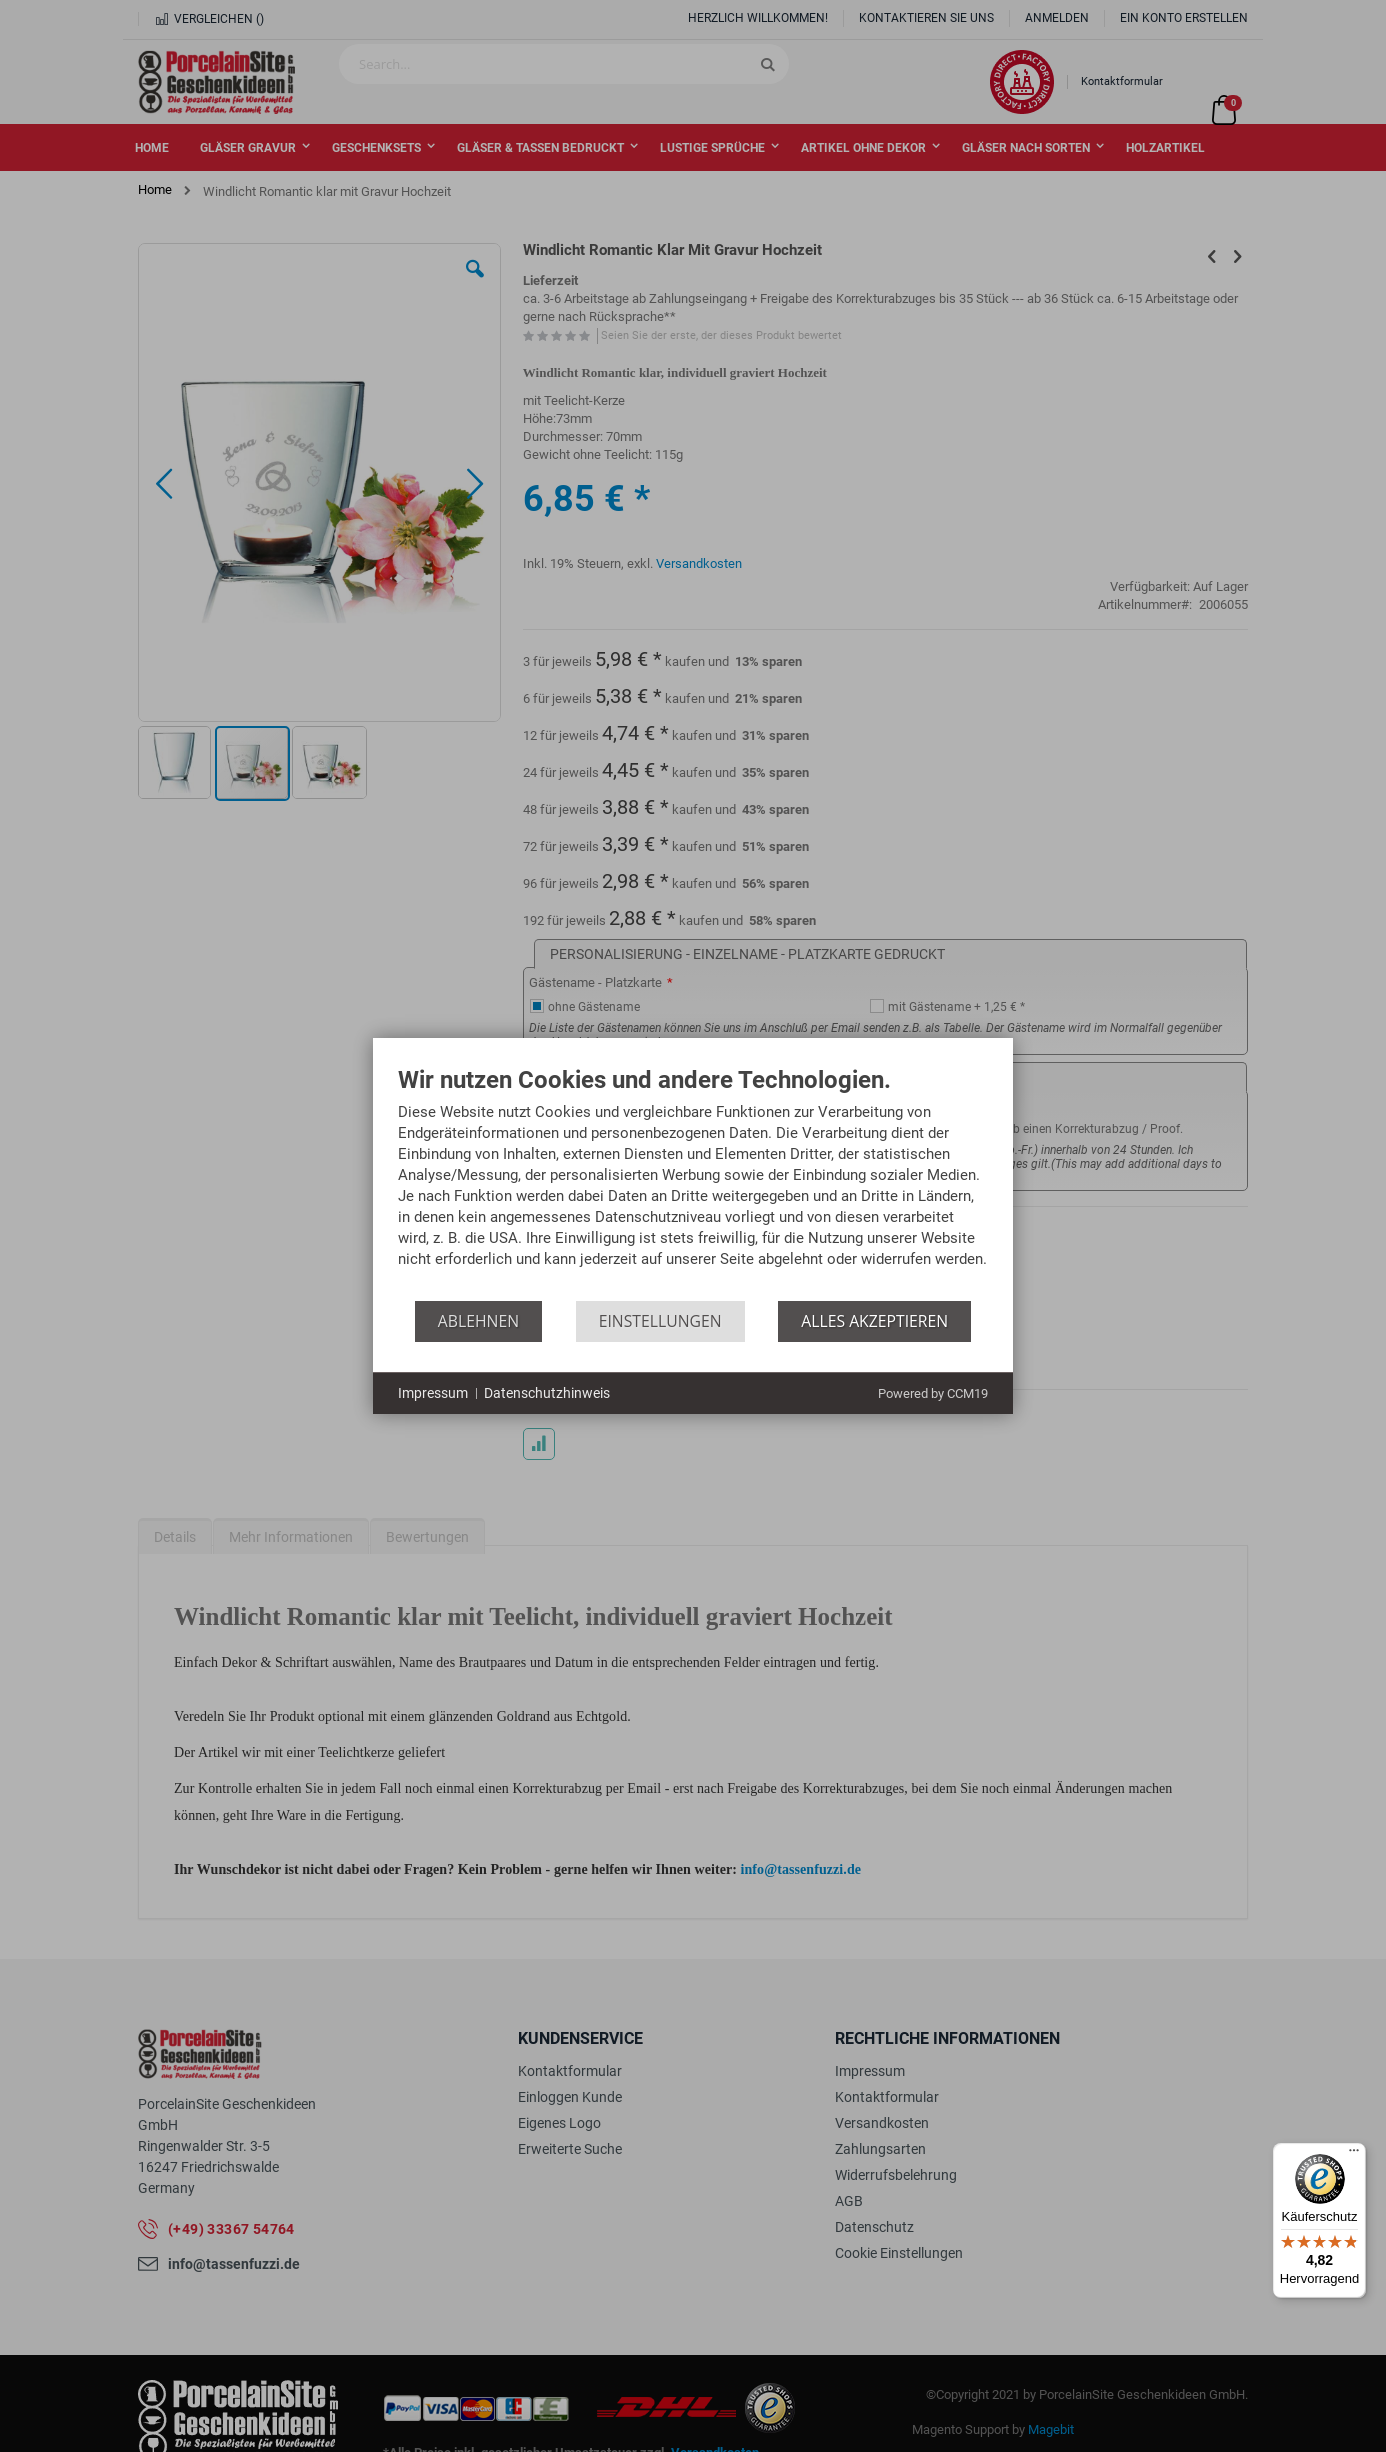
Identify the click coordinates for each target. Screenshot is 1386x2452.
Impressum (433, 1393)
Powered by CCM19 (933, 1393)
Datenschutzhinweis (547, 1393)
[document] (693, 1184)
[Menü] (1354, 2155)
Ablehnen (478, 1321)
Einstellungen (660, 1321)
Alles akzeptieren (874, 1321)
